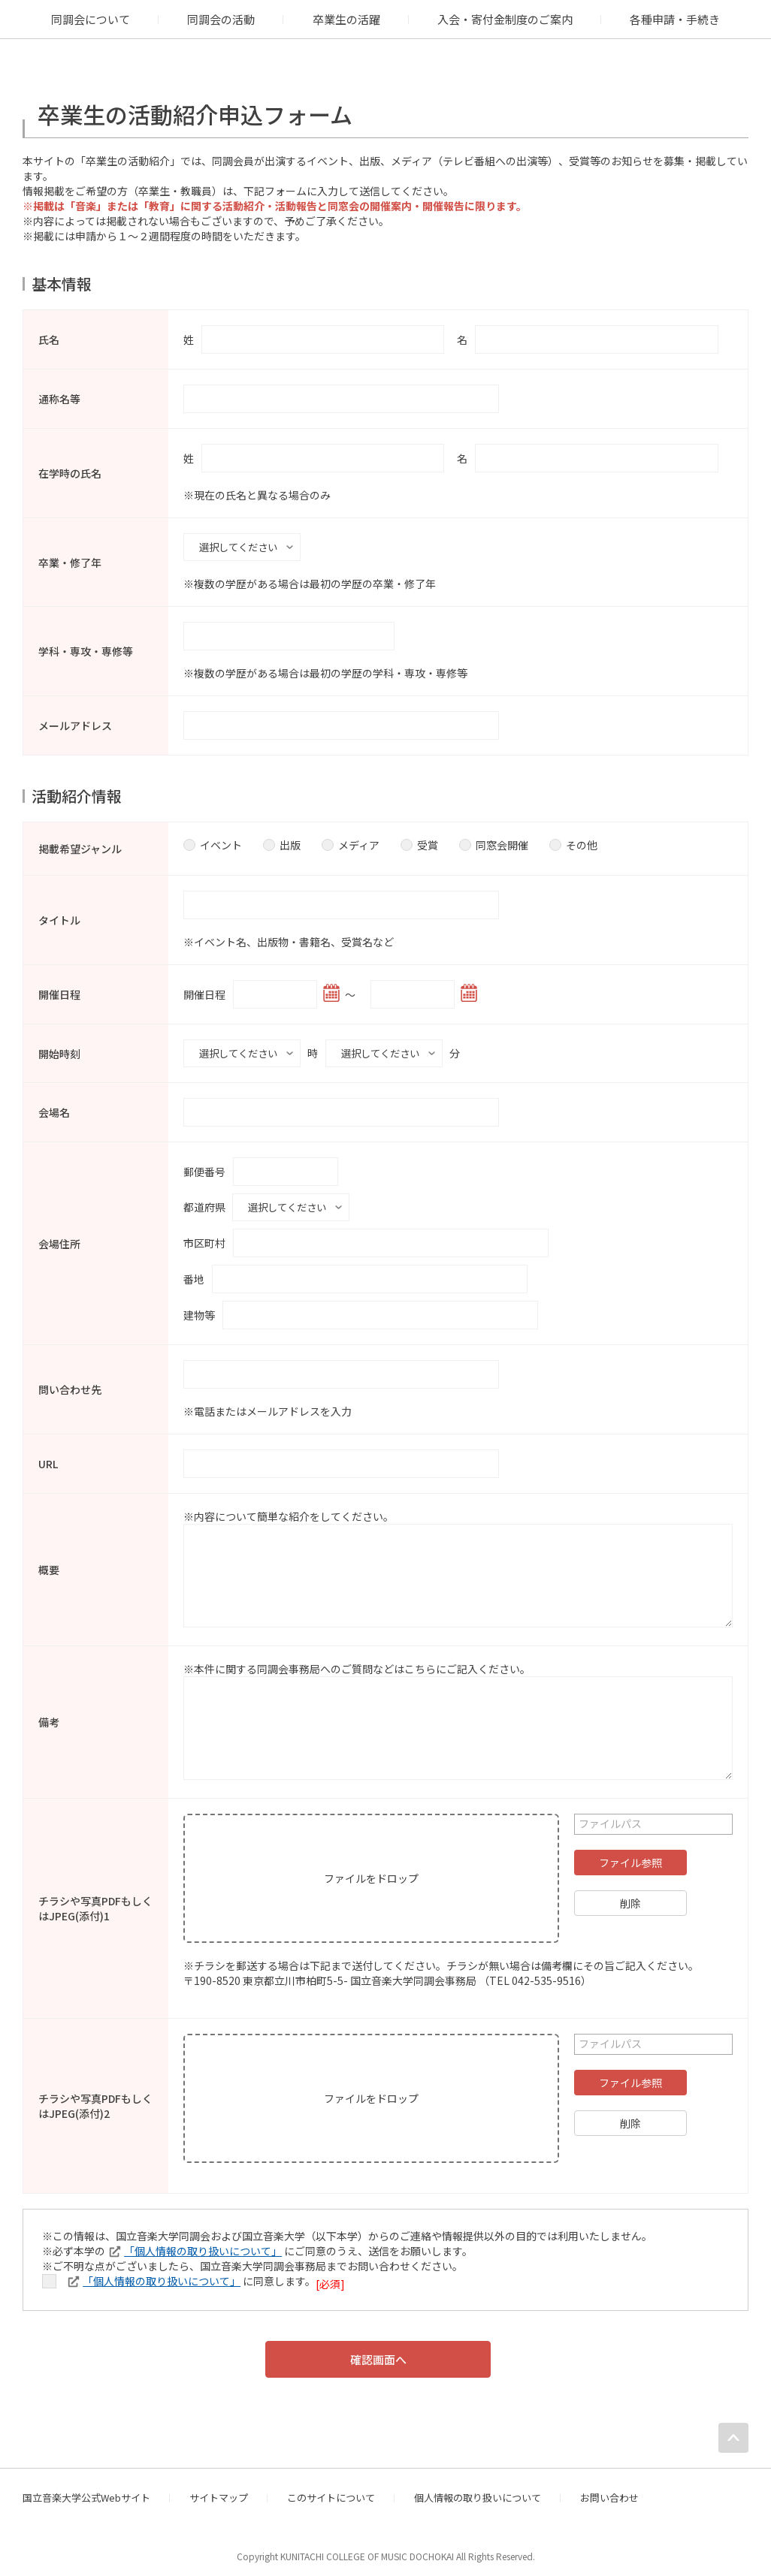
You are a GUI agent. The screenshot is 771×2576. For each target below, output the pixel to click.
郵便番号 (204, 1165)
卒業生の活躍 (346, 19)
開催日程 (204, 991)
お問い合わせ (609, 2488)
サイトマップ (218, 2488)
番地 (193, 1269)
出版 (282, 841)
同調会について (90, 19)
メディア (350, 841)
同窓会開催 (493, 841)
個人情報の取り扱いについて (477, 2488)
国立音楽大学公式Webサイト (86, 2488)
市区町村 (204, 1233)
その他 (573, 841)
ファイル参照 (630, 1853)
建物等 (199, 1306)
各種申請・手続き (675, 19)
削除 (630, 1894)
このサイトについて (331, 2488)
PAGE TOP (733, 2429)
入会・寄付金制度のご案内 (505, 19)
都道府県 (204, 1199)
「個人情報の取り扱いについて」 (203, 2241)
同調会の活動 (221, 19)
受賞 (419, 841)
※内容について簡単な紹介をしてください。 (288, 1507)
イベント (212, 841)
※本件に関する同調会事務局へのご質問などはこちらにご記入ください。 (357, 1659)
